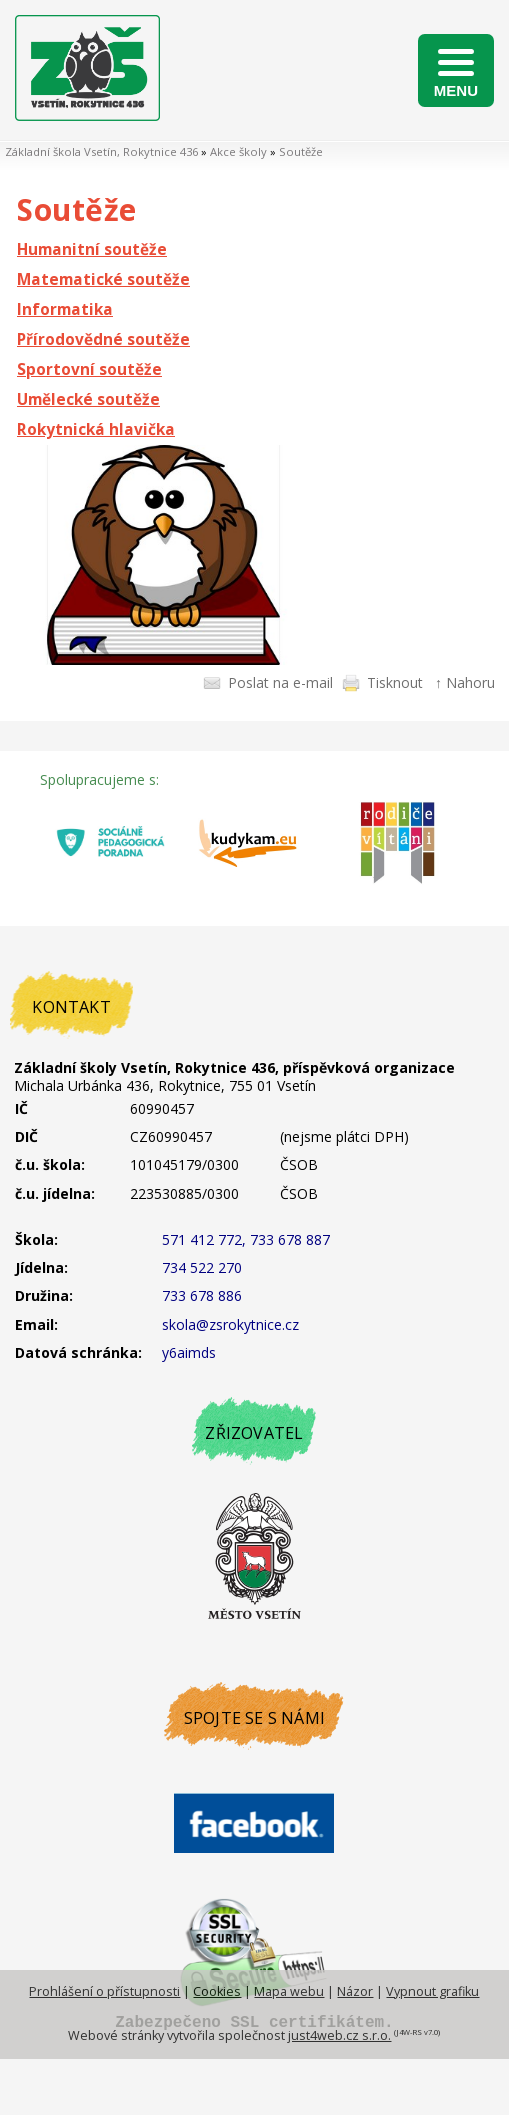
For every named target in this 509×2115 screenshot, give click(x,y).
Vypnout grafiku (432, 1991)
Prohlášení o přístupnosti (104, 1991)
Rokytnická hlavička (96, 429)
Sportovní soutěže (89, 369)
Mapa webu (289, 1991)
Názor (355, 1991)
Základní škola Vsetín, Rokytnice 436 (101, 151)
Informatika (65, 309)
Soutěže (301, 151)
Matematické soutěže (103, 279)
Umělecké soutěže (88, 399)
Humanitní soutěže (92, 249)
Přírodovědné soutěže (103, 339)
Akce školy (238, 151)
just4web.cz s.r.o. (339, 2035)
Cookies (217, 1991)
